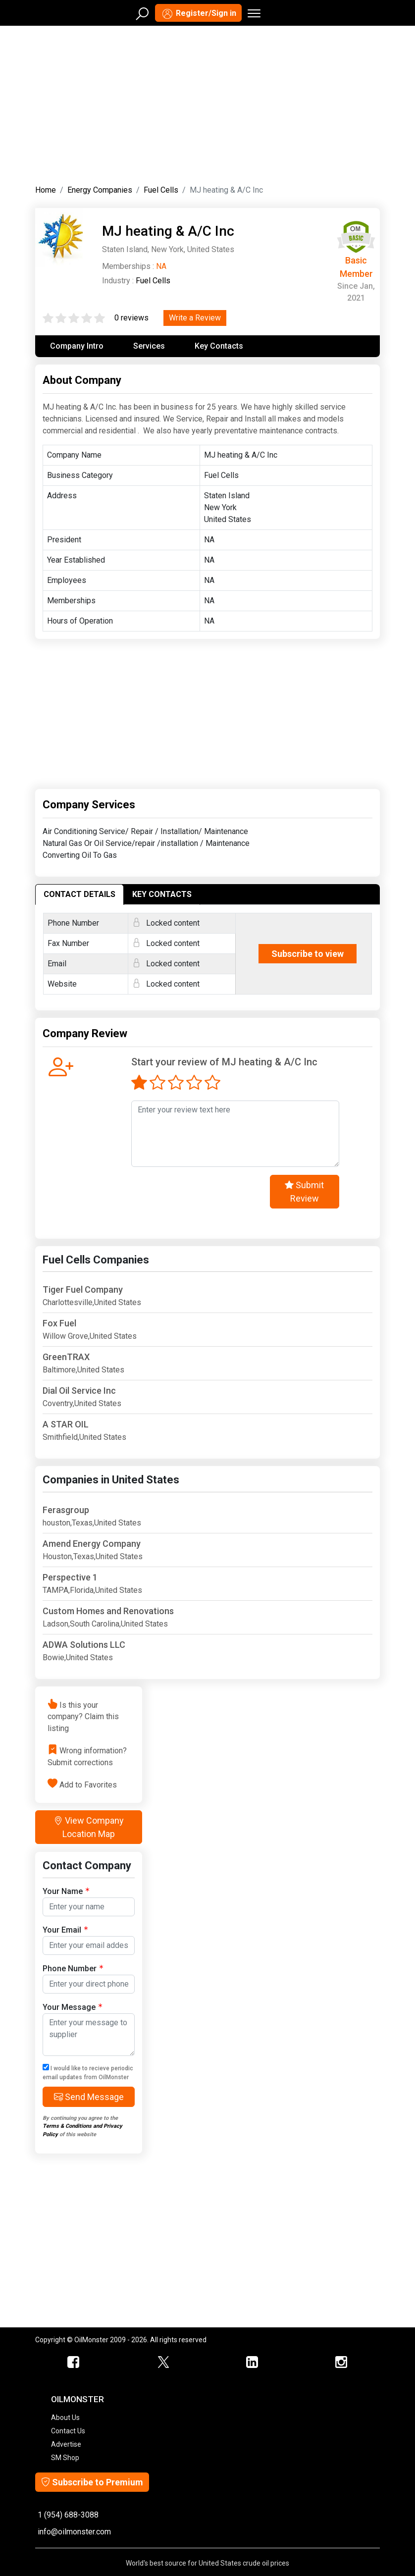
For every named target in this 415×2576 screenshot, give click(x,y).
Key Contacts (219, 346)
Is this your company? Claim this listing (83, 1716)
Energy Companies (99, 190)
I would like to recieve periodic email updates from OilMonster (88, 2072)
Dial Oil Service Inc (79, 1390)
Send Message (89, 2097)
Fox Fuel (59, 1323)
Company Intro (77, 346)
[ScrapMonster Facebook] (73, 2362)
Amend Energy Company (92, 1543)
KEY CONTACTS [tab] (162, 894)
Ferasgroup (66, 1510)
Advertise (66, 2444)
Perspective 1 (70, 1577)
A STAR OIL (66, 1424)
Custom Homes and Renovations (108, 1611)
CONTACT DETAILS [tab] (79, 894)
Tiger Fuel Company (83, 1289)
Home (45, 190)
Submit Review (304, 1192)
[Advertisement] (207, 103)
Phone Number (73, 1968)
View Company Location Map (89, 1827)
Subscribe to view (307, 953)
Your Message (72, 2006)
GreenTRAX (66, 1357)
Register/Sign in (198, 13)
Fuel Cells (161, 190)
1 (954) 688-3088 (68, 2515)
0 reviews (131, 317)
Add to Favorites (88, 1784)
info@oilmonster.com (74, 2531)
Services (149, 346)
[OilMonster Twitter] (163, 2362)
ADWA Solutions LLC (84, 1644)
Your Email (65, 1929)
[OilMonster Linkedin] (252, 2362)
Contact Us (68, 2431)
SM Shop (65, 2458)
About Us (65, 2417)
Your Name (66, 1891)
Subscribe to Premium (92, 2482)
